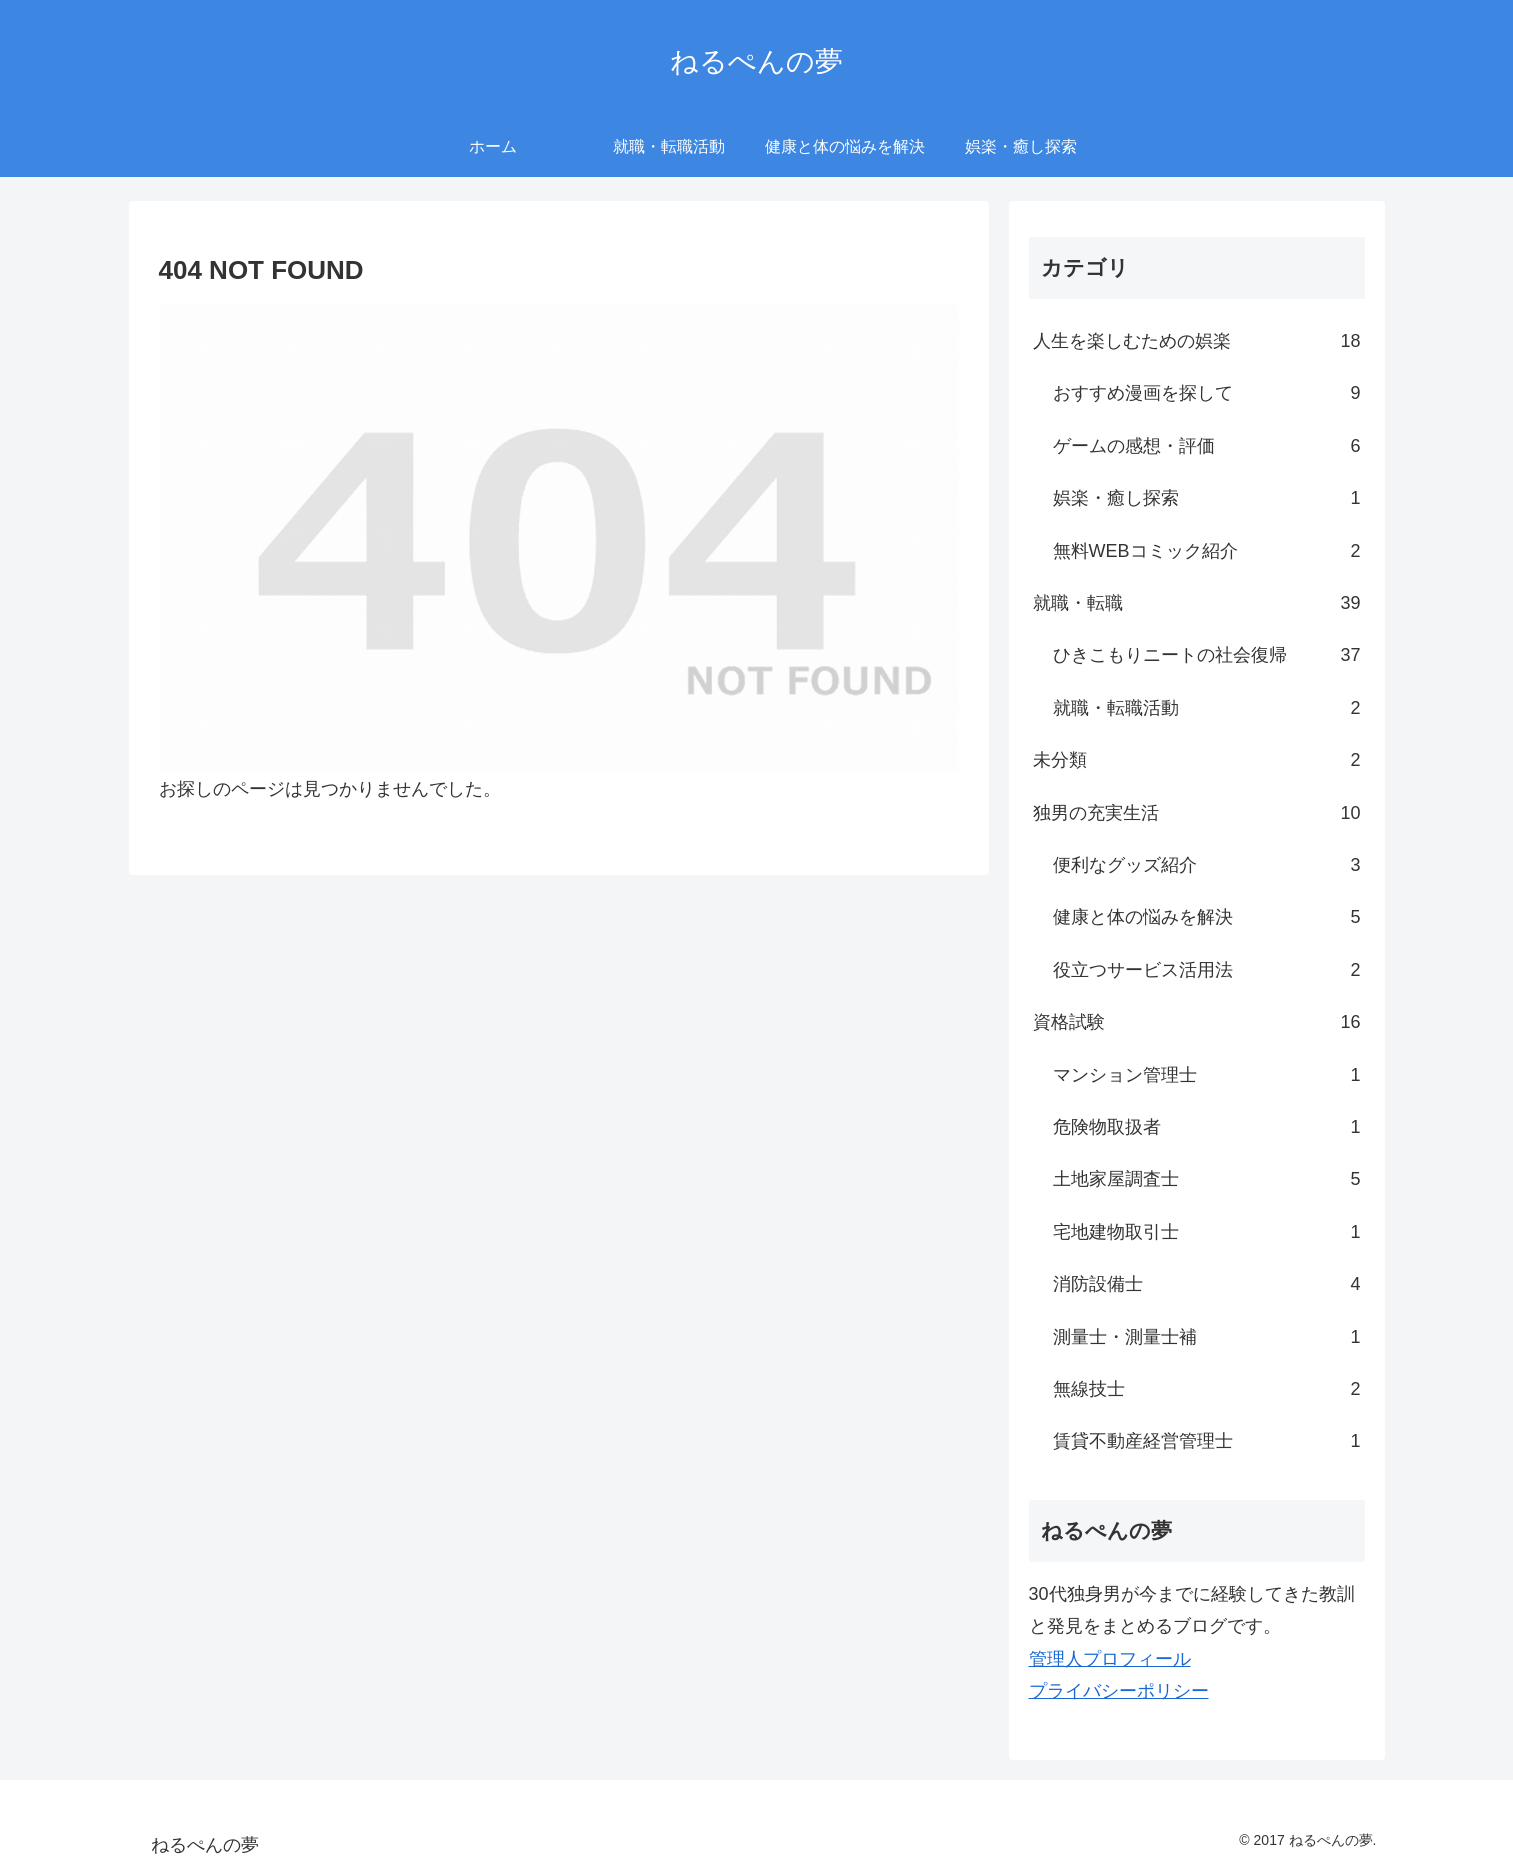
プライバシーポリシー (1119, 1691)
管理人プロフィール (1110, 1659)
